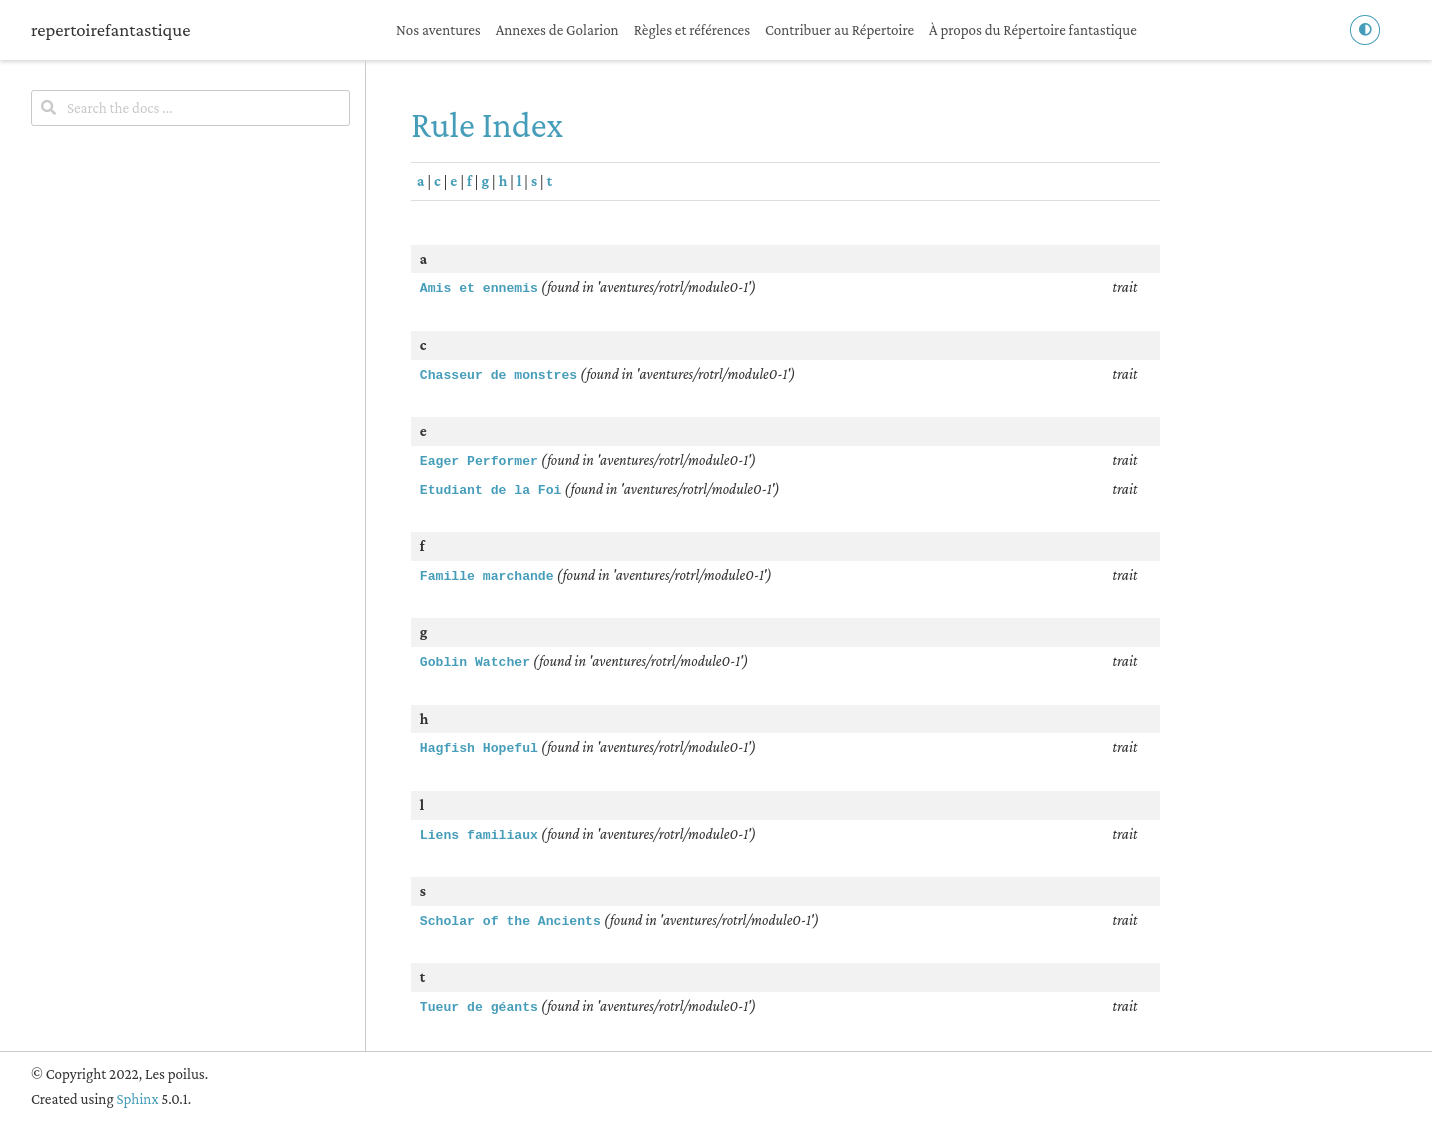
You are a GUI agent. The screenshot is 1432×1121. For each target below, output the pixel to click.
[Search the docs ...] (190, 108)
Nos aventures (438, 30)
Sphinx (137, 1099)
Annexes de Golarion (557, 30)
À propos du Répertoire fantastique (1033, 30)
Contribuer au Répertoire (839, 30)
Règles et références (692, 30)
